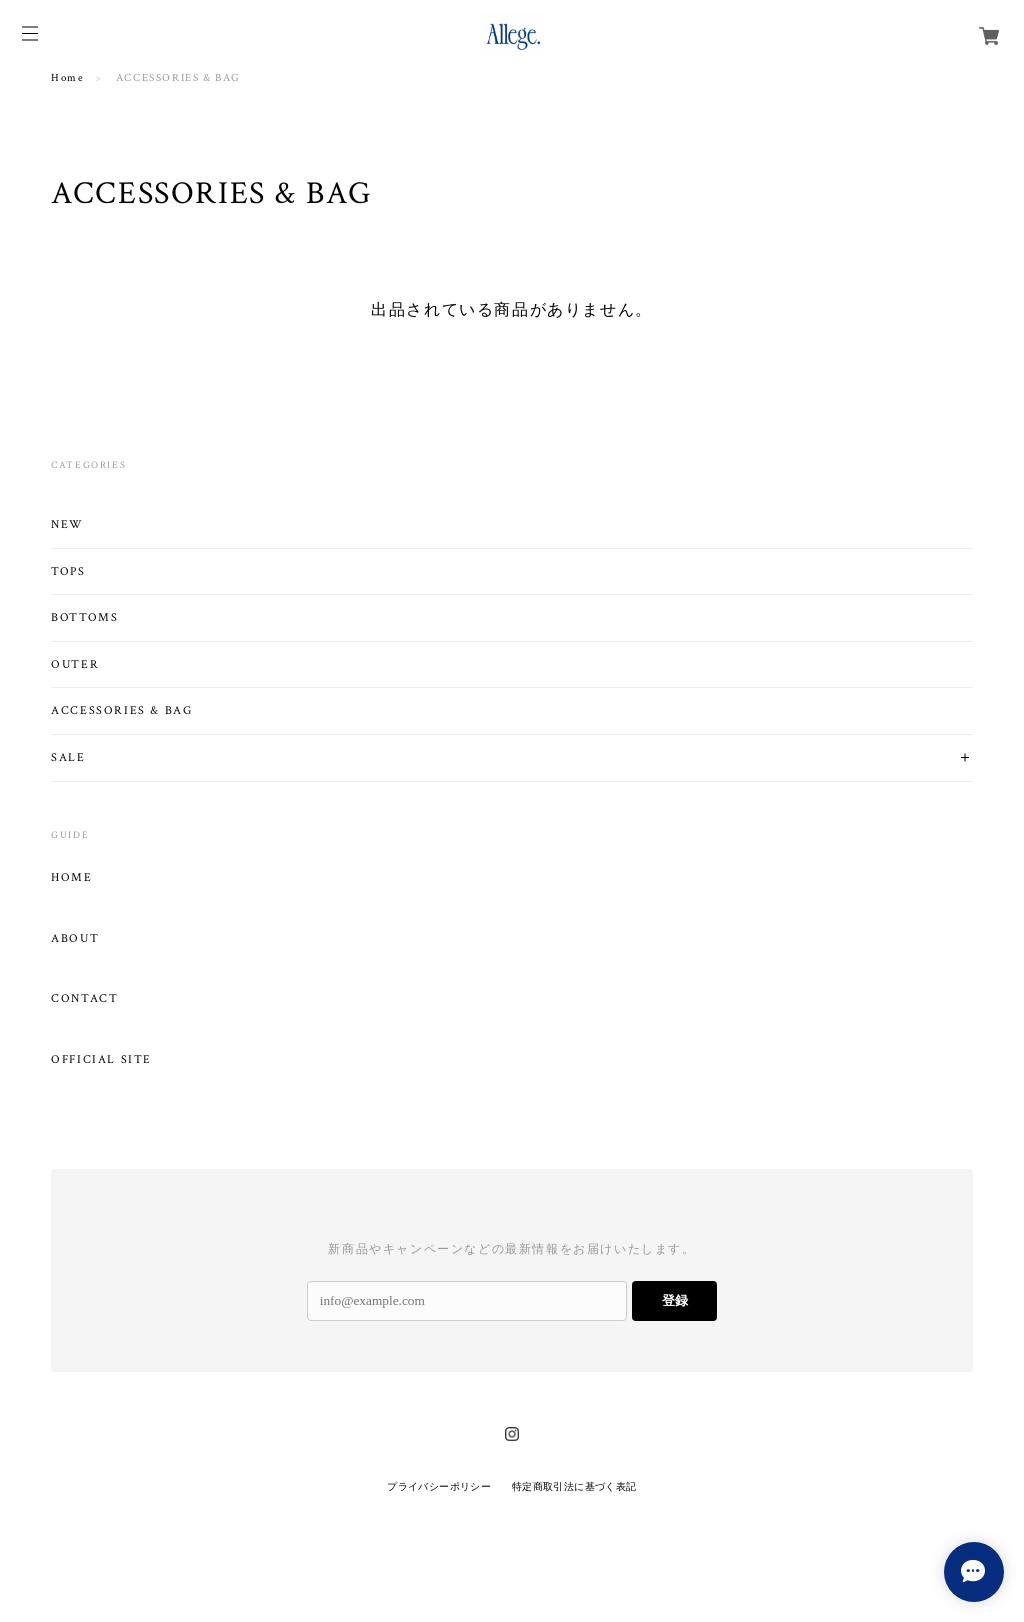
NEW (67, 524)
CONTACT (84, 999)
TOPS (68, 571)
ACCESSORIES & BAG (121, 710)
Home (67, 78)
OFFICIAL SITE (101, 1060)
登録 (675, 1300)
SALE (68, 757)
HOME (71, 878)
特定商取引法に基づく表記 (574, 1486)
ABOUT (75, 939)
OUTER (75, 664)
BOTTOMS (84, 617)
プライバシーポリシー (439, 1486)
